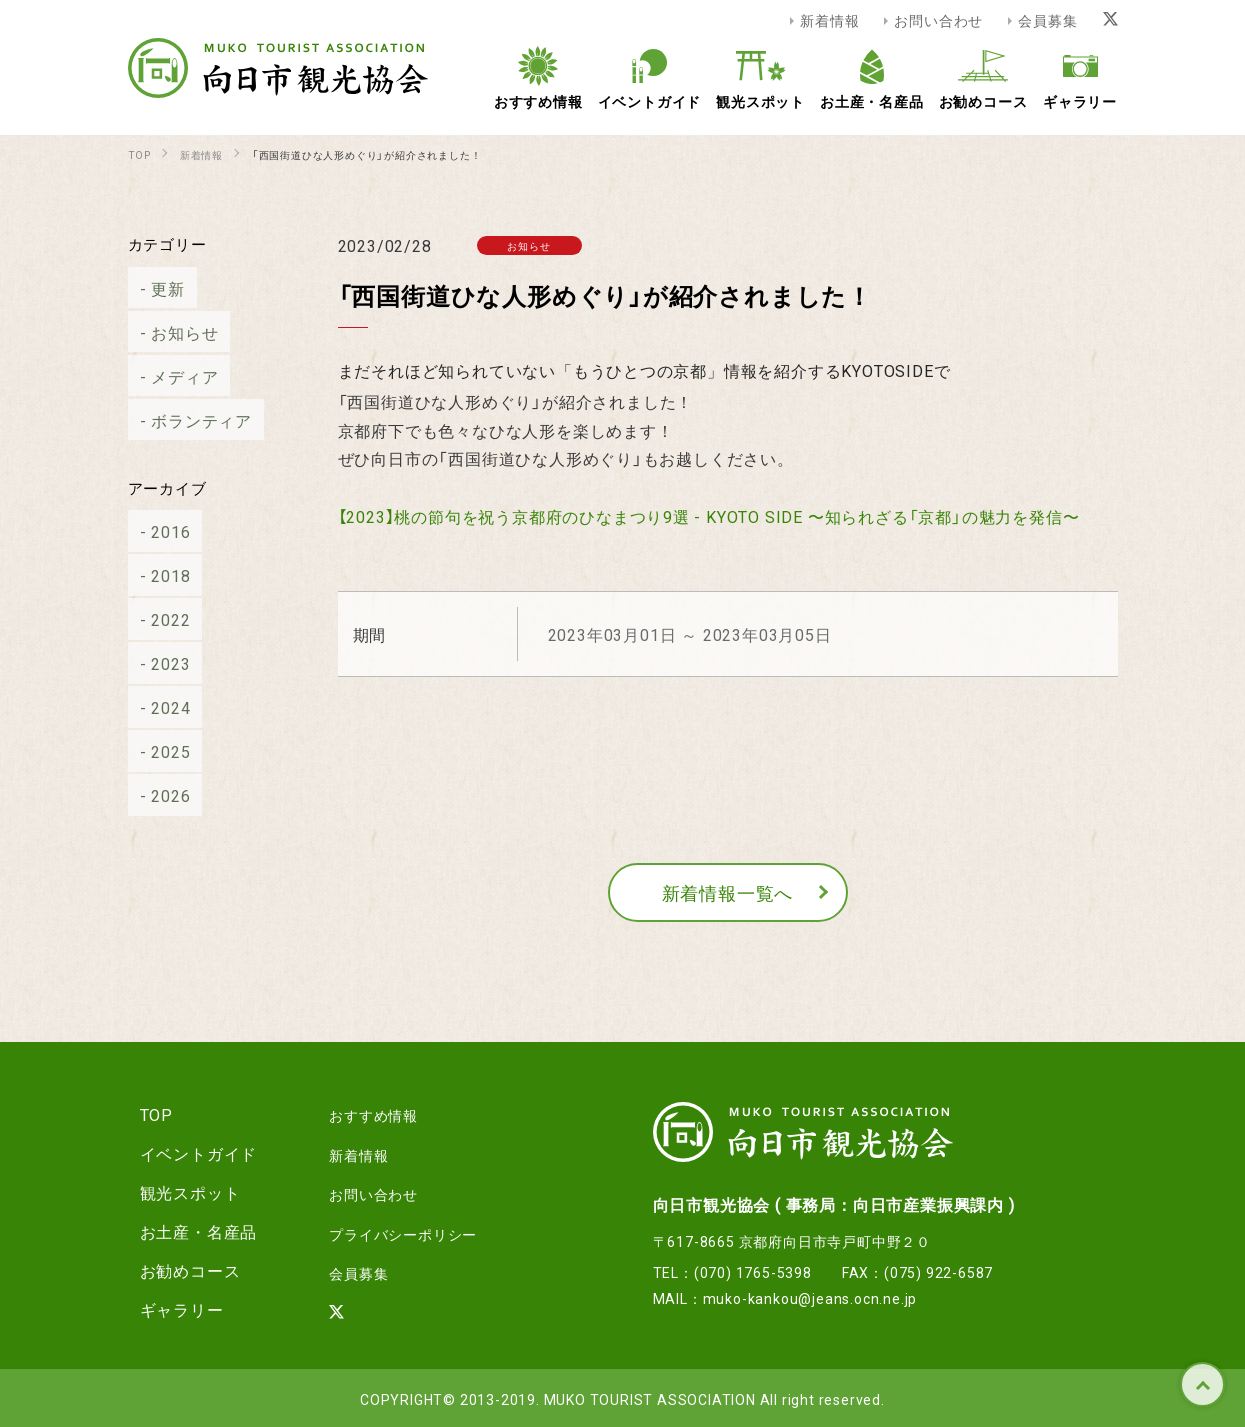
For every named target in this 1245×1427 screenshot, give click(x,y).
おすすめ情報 (355, 1114)
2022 (158, 619)
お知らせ (172, 332)
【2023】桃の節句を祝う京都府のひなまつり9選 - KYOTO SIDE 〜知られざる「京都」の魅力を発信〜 (709, 516)
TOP (1202, 1384)
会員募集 (1047, 20)
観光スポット (178, 1192)
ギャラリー (170, 1309)
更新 (156, 288)
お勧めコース (178, 1270)
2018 (158, 575)
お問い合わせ (938, 20)
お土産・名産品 (187, 1231)
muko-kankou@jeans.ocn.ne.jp (810, 1298)
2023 (158, 663)
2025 (158, 751)
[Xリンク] (1110, 20)
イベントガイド (187, 1153)
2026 (158, 795)
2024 (158, 707)
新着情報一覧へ (728, 892)
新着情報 (829, 20)
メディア (172, 376)
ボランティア (189, 420)
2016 (158, 531)
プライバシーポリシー (389, 1231)
